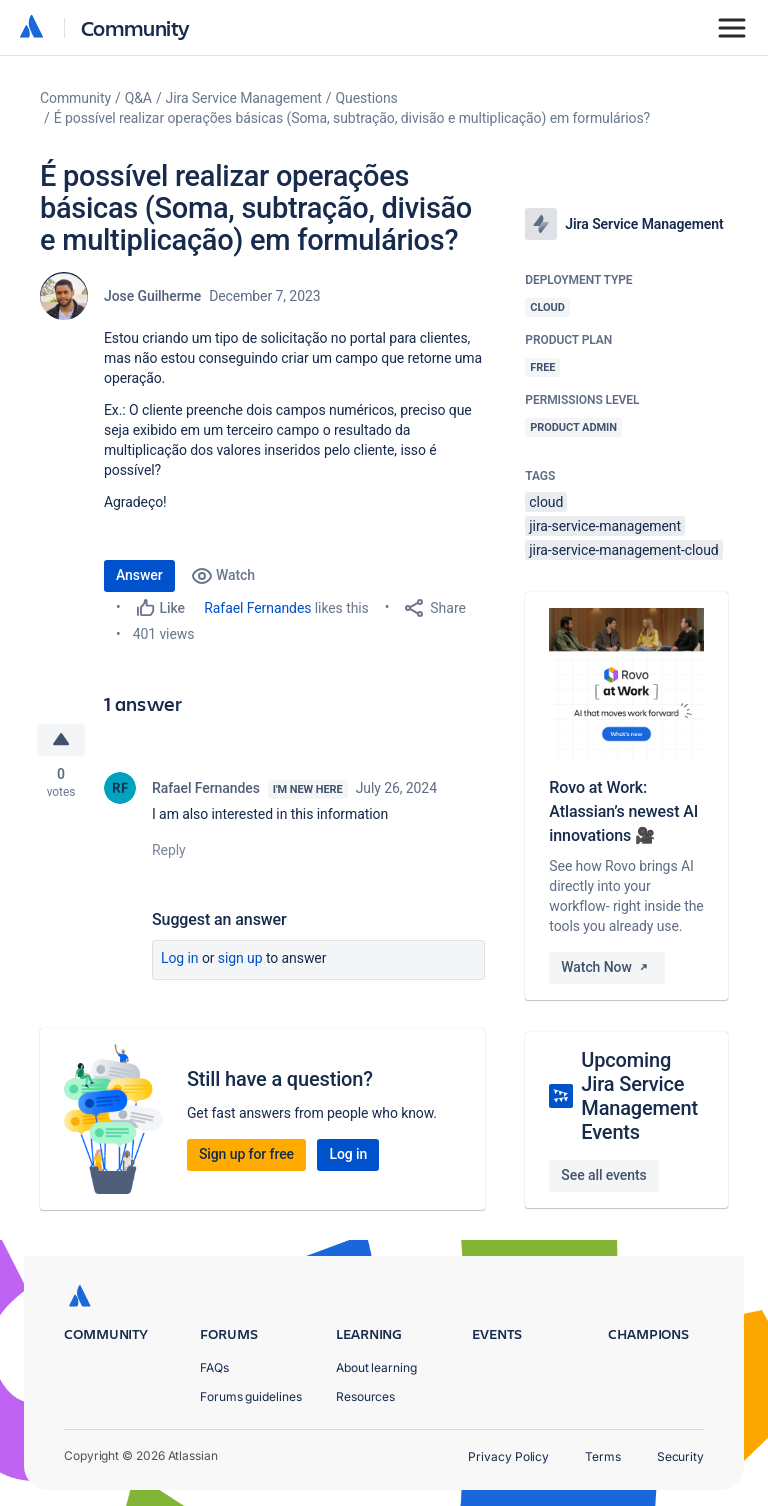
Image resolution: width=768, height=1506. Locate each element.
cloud (546, 502)
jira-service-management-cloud (623, 550)
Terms (603, 1456)
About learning (376, 1367)
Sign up (240, 958)
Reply (169, 850)
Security (680, 1456)
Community (135, 27)
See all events (603, 1175)
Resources (365, 1396)
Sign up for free (246, 1154)
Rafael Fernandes (257, 608)
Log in (180, 958)
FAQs (214, 1367)
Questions (367, 98)
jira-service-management (605, 526)
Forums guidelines (251, 1396)
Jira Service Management (244, 98)
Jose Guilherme (152, 296)
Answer (139, 575)
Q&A (138, 98)
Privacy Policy (508, 1456)
